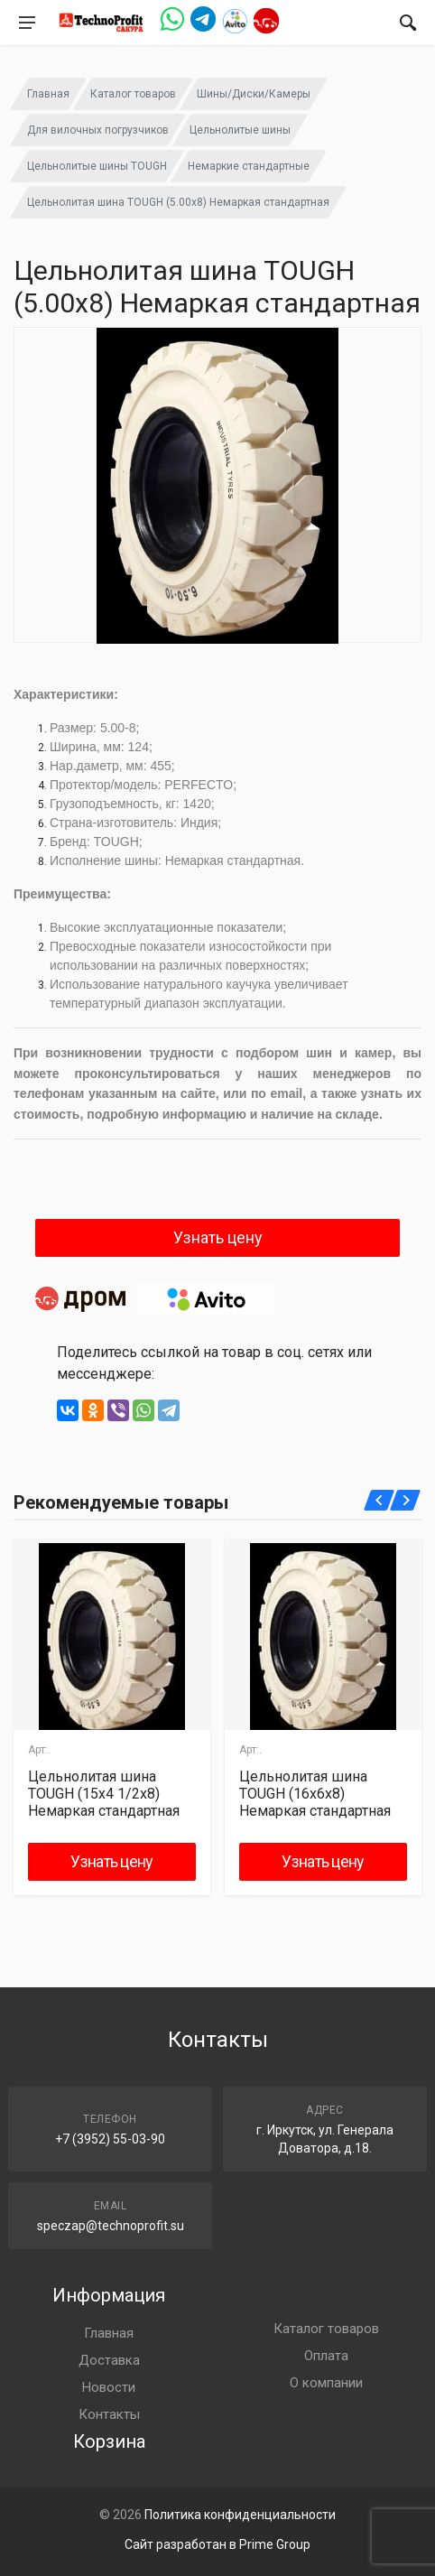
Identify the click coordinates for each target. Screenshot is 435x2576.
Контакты (109, 2414)
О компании (326, 2383)
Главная (48, 94)
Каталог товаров (133, 94)
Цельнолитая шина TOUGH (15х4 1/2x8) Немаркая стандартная (104, 1793)
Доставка (109, 2360)
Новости (108, 2387)
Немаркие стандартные (249, 166)
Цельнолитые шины (240, 130)
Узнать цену (218, 1237)
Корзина (109, 2441)
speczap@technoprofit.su (110, 2225)
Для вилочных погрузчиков (98, 130)
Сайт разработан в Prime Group (217, 2544)
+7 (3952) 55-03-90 (110, 2139)
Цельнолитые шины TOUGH (97, 166)
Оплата (326, 2356)
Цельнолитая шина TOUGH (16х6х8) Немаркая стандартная (315, 1793)
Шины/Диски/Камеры (253, 94)
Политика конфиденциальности (240, 2514)
